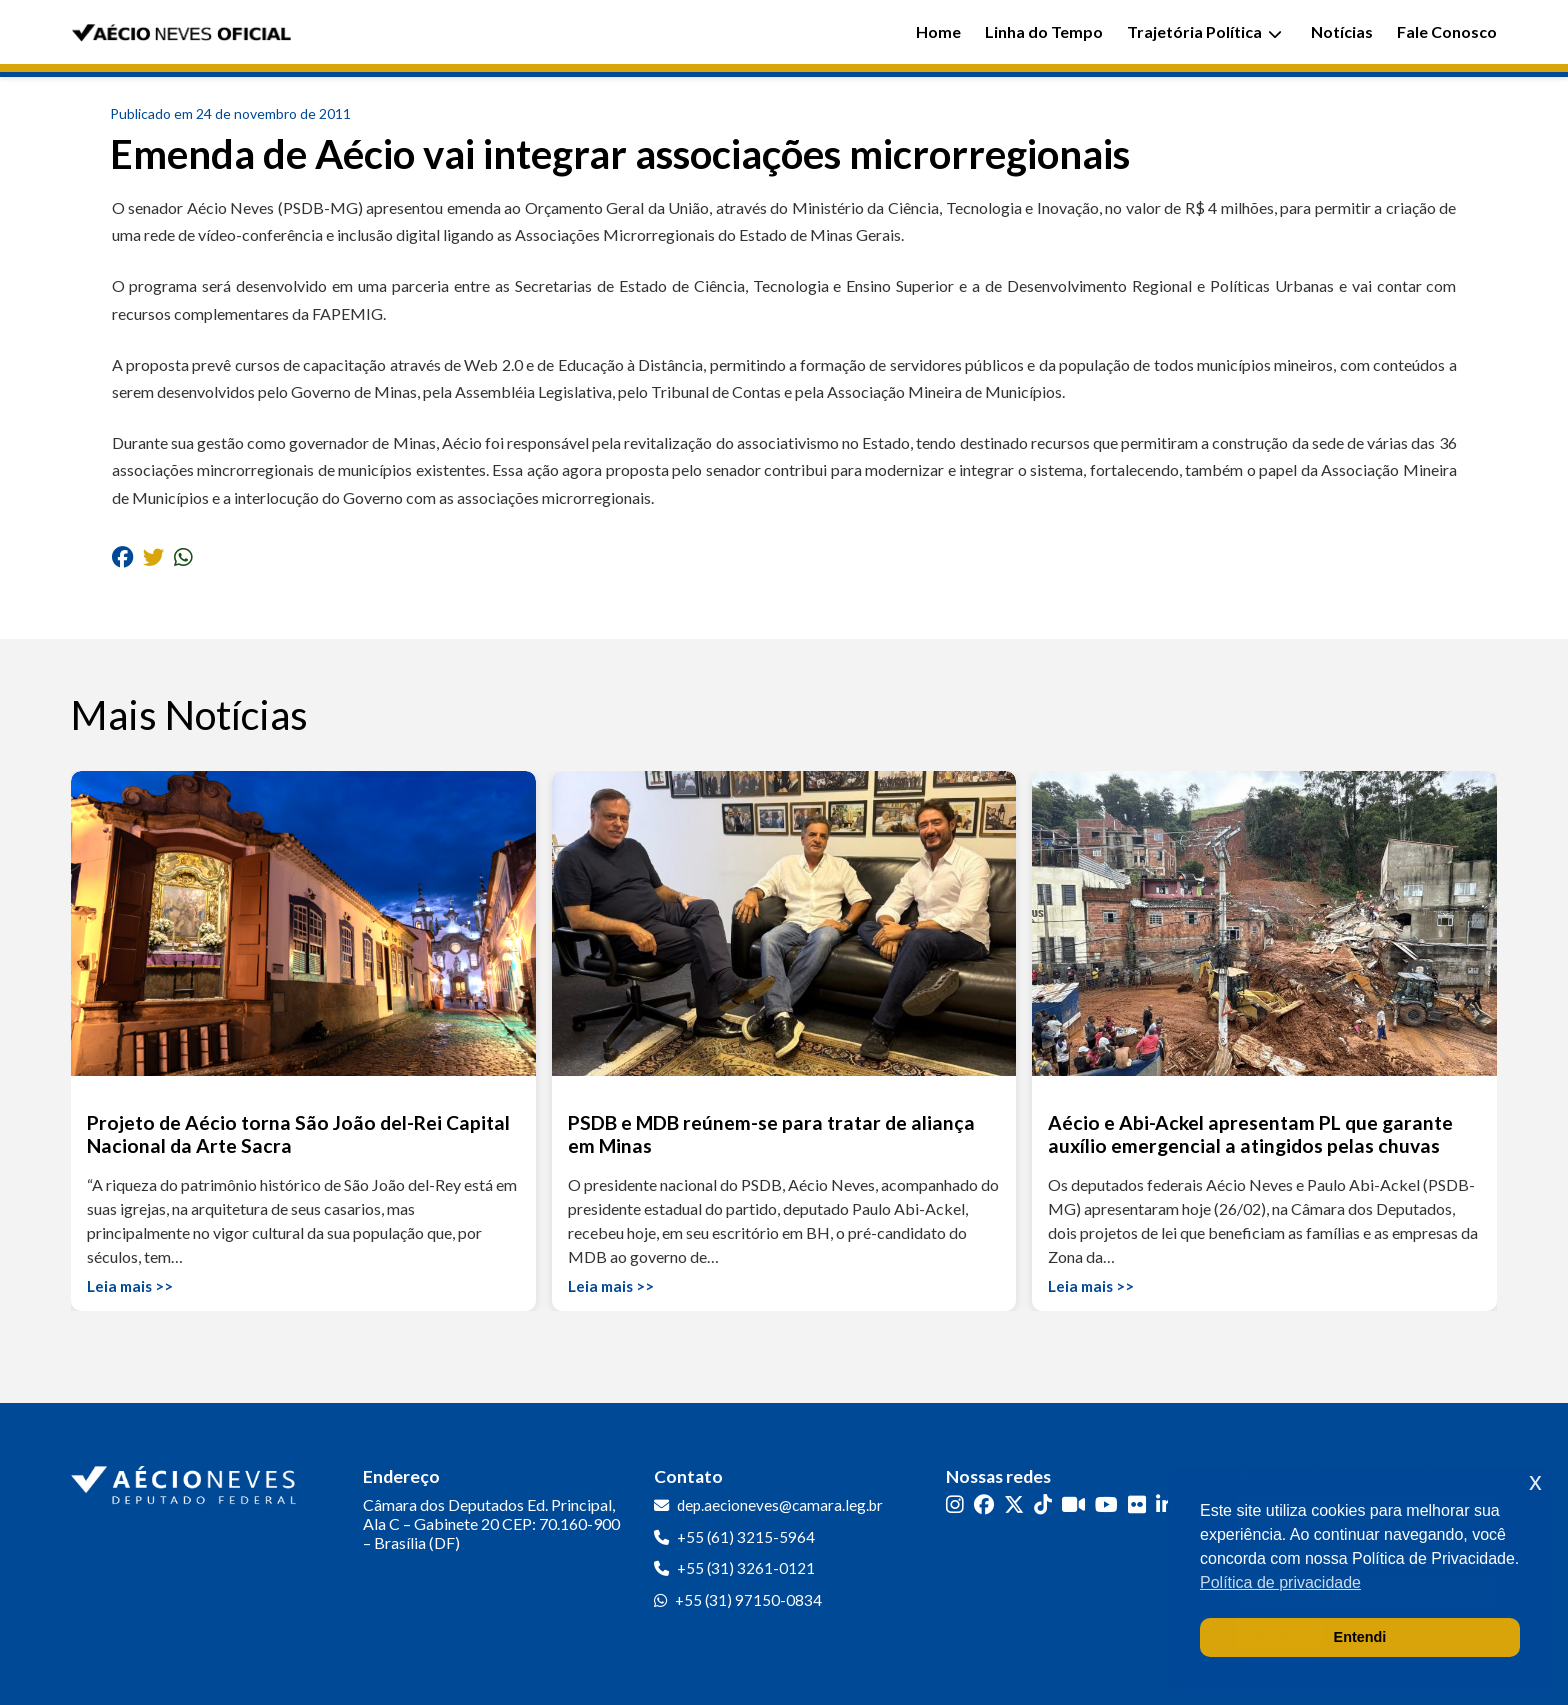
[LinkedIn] (1165, 1503)
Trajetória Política (1204, 31)
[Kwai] (1073, 1503)
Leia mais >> (130, 1286)
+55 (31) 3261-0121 (746, 1568)
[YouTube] (1106, 1503)
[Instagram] (955, 1503)
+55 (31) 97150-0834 (748, 1600)
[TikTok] (1043, 1503)
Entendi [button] (1360, 1637)
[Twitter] (1014, 1503)
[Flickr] (1137, 1503)
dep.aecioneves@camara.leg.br (780, 1505)
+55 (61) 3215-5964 (746, 1537)
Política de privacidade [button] (1280, 1582)
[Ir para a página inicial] (186, 1481)
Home (938, 31)
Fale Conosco (1447, 31)
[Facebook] (984, 1503)
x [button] (1535, 1481)
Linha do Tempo (1044, 31)
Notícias (1342, 31)
